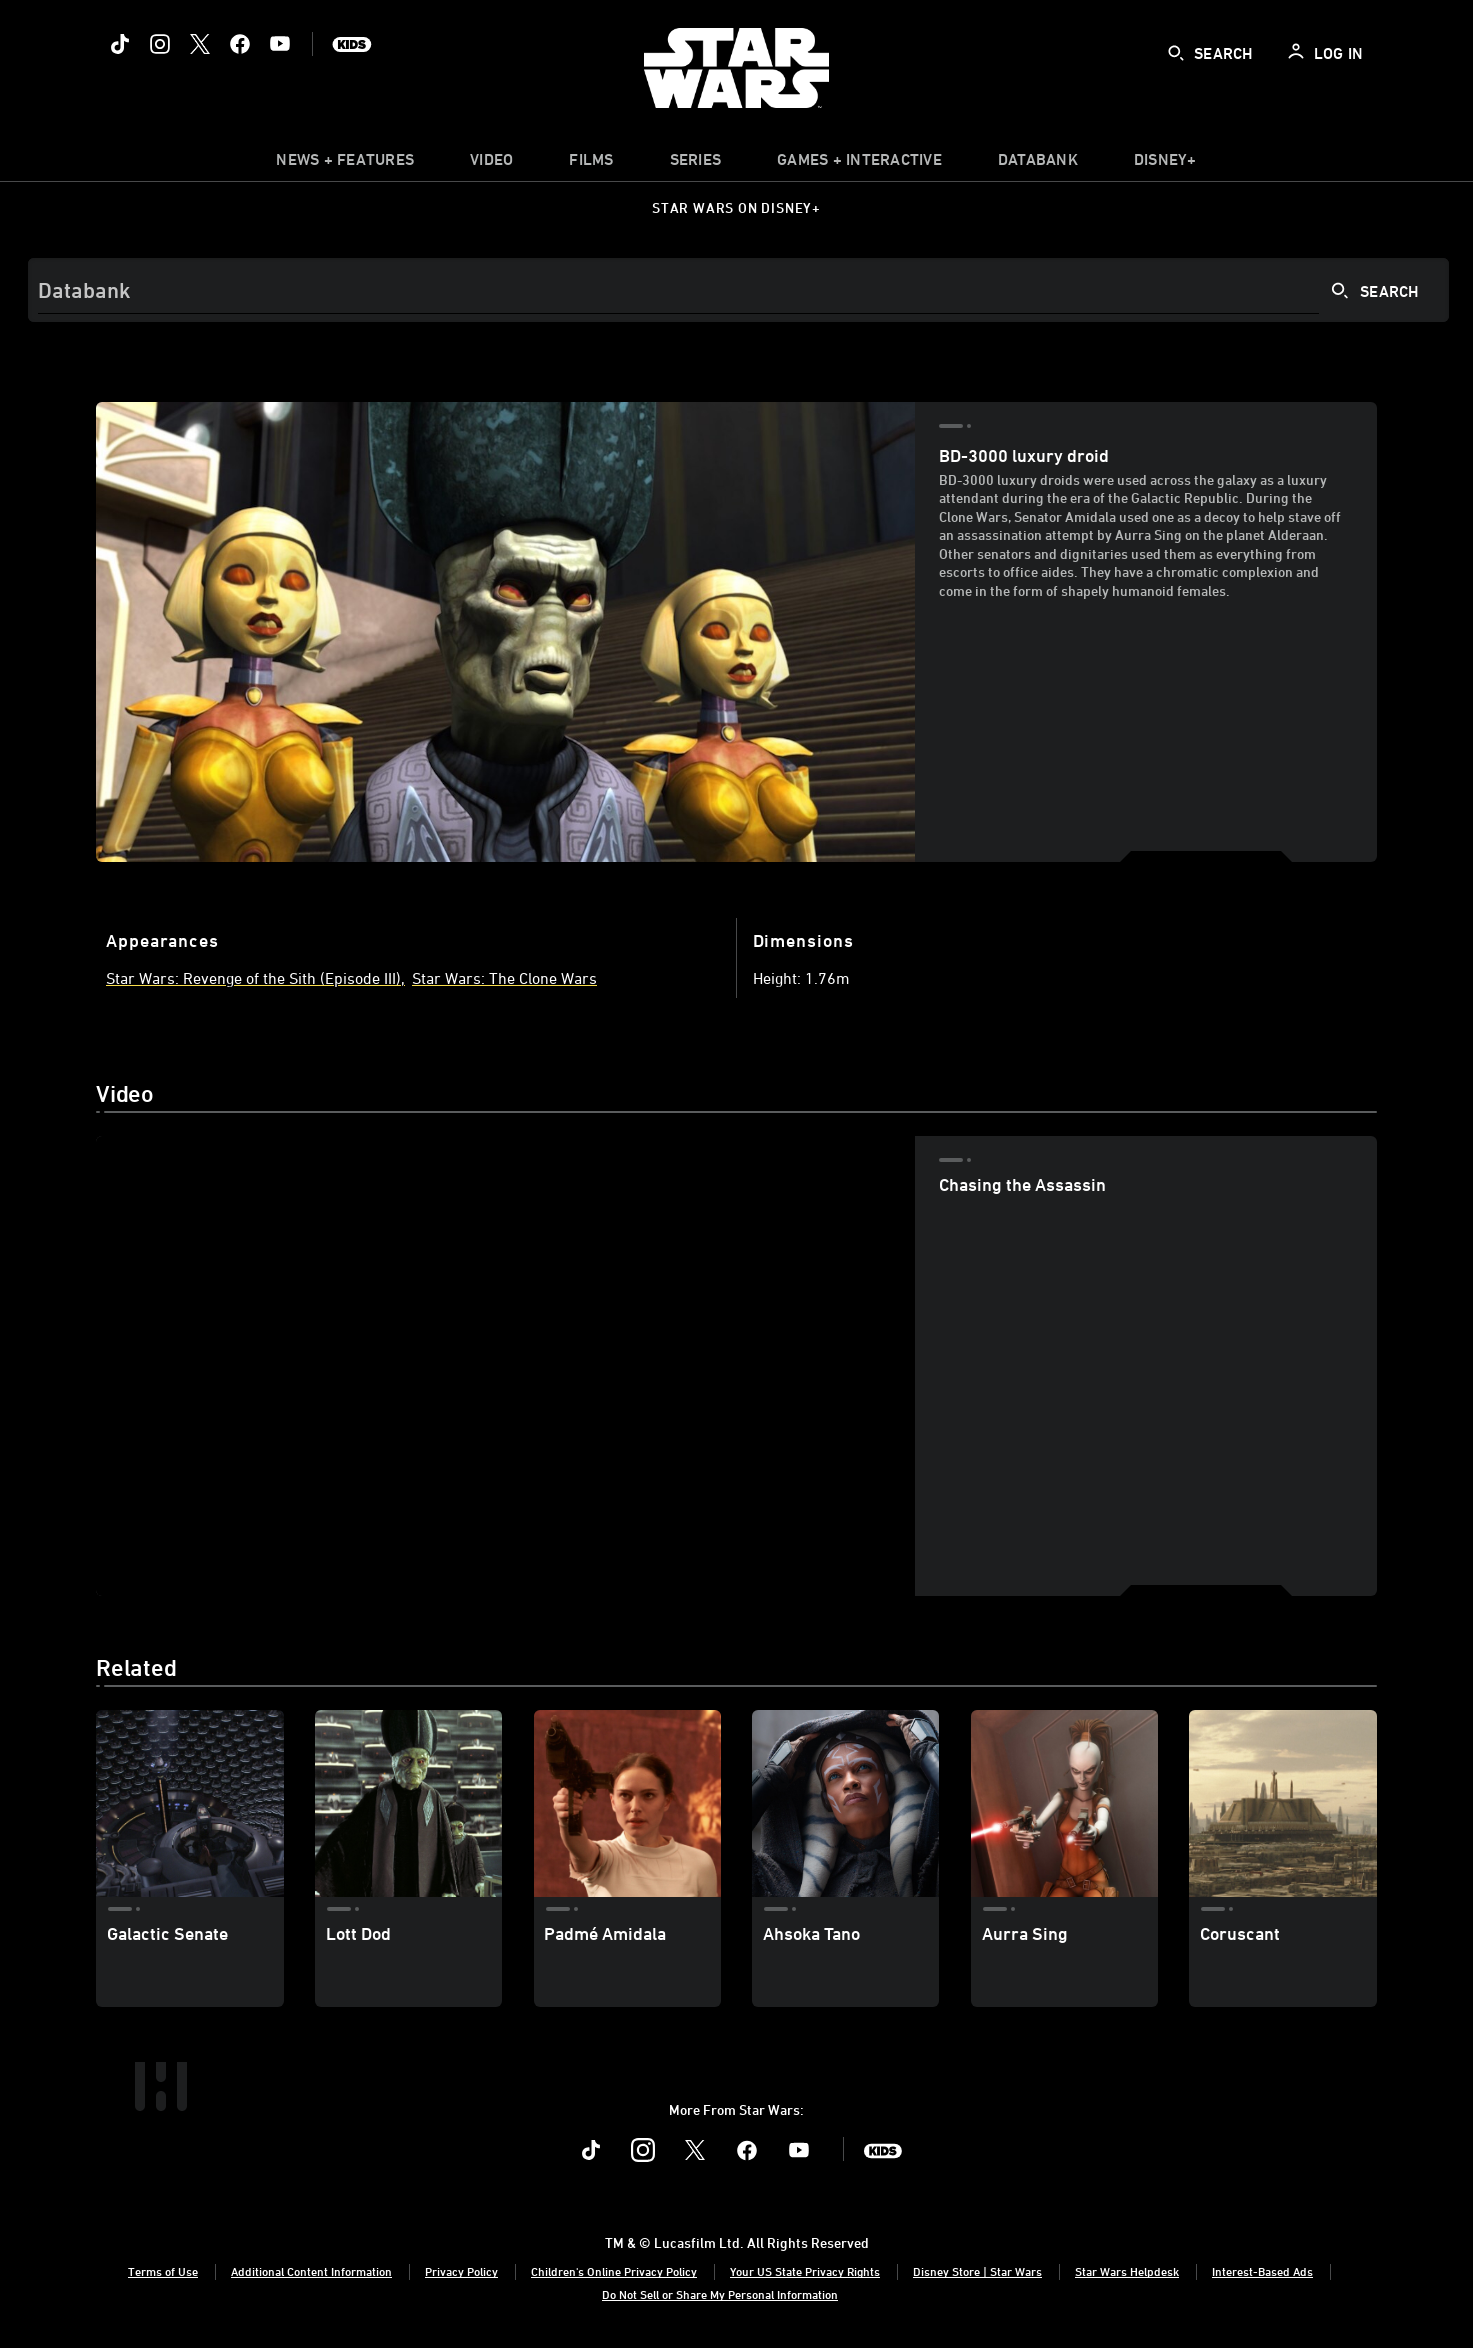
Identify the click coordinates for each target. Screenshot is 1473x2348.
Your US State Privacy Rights (805, 2271)
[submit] (1176, 53)
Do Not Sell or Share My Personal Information (720, 2294)
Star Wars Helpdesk (1127, 2271)
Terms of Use (163, 2271)
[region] (505, 1366)
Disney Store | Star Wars (977, 2271)
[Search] (738, 290)
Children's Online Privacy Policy (614, 2271)
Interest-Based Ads (1262, 2271)
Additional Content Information (311, 2271)
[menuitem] (491, 164)
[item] (345, 164)
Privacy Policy (461, 2271)
